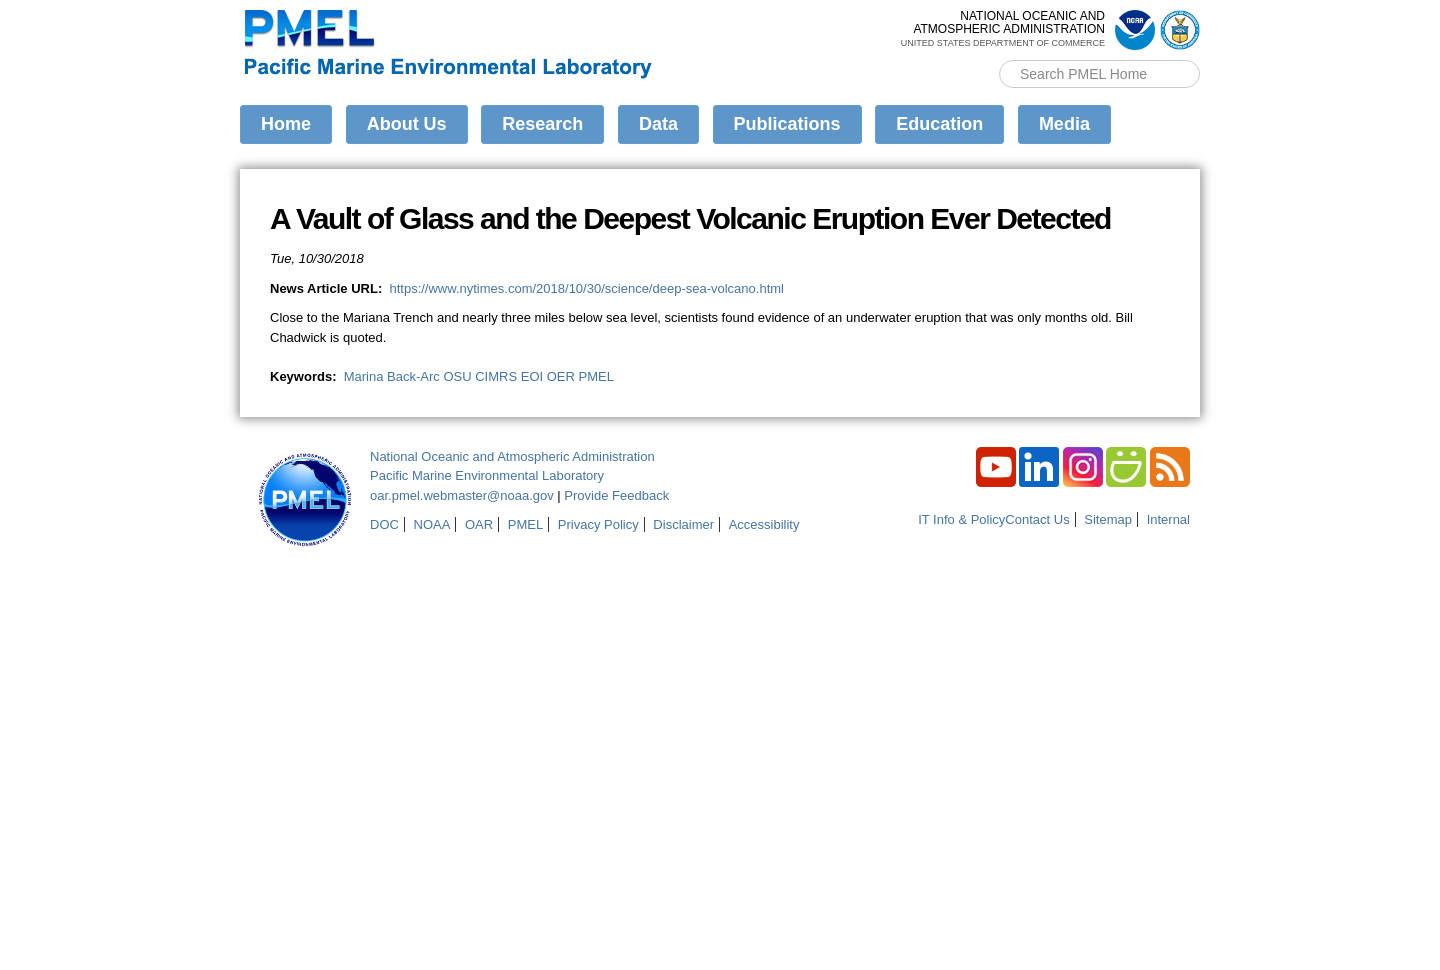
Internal (1168, 519)
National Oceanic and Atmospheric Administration (512, 456)
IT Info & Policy (961, 519)
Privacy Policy (598, 524)
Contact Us (1037, 519)
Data (658, 124)
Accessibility (764, 524)
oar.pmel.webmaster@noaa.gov (462, 495)
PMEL (596, 376)
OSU (457, 376)
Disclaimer (683, 524)
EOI (532, 376)
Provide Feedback (616, 495)
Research (542, 124)
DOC (384, 524)
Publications (787, 124)
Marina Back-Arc (392, 376)
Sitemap (1108, 519)
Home (286, 124)
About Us (407, 124)
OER (561, 376)
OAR (479, 524)
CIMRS (496, 376)
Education (939, 124)
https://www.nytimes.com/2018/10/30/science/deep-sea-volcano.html (586, 288)
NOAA (432, 524)
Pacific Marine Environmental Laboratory (487, 475)
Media (1064, 124)
